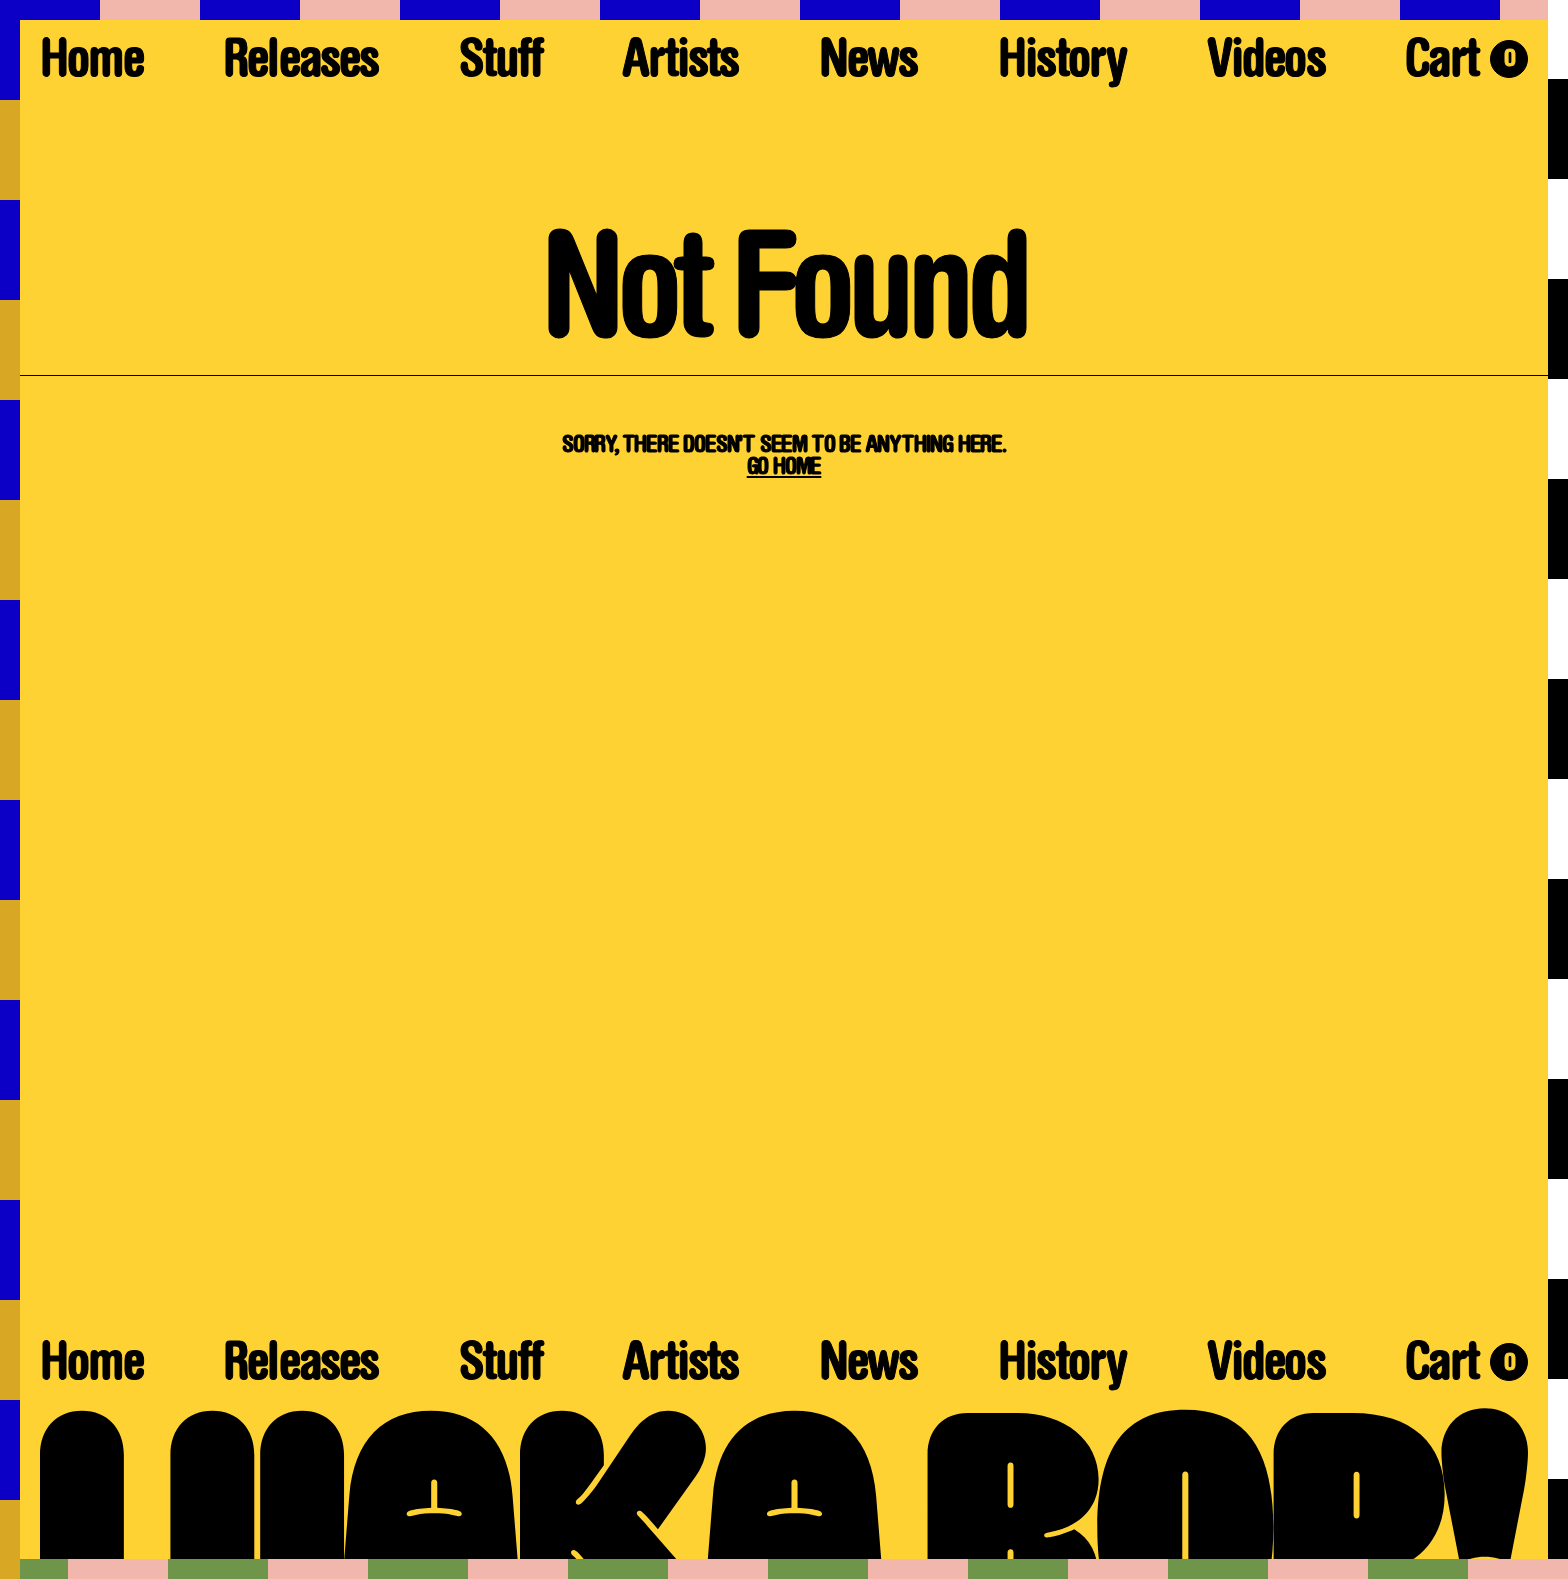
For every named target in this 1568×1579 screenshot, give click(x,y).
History (1062, 64)
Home (91, 64)
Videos (1266, 64)
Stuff (500, 64)
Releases (300, 64)
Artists (680, 64)
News (868, 64)
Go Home (784, 468)
